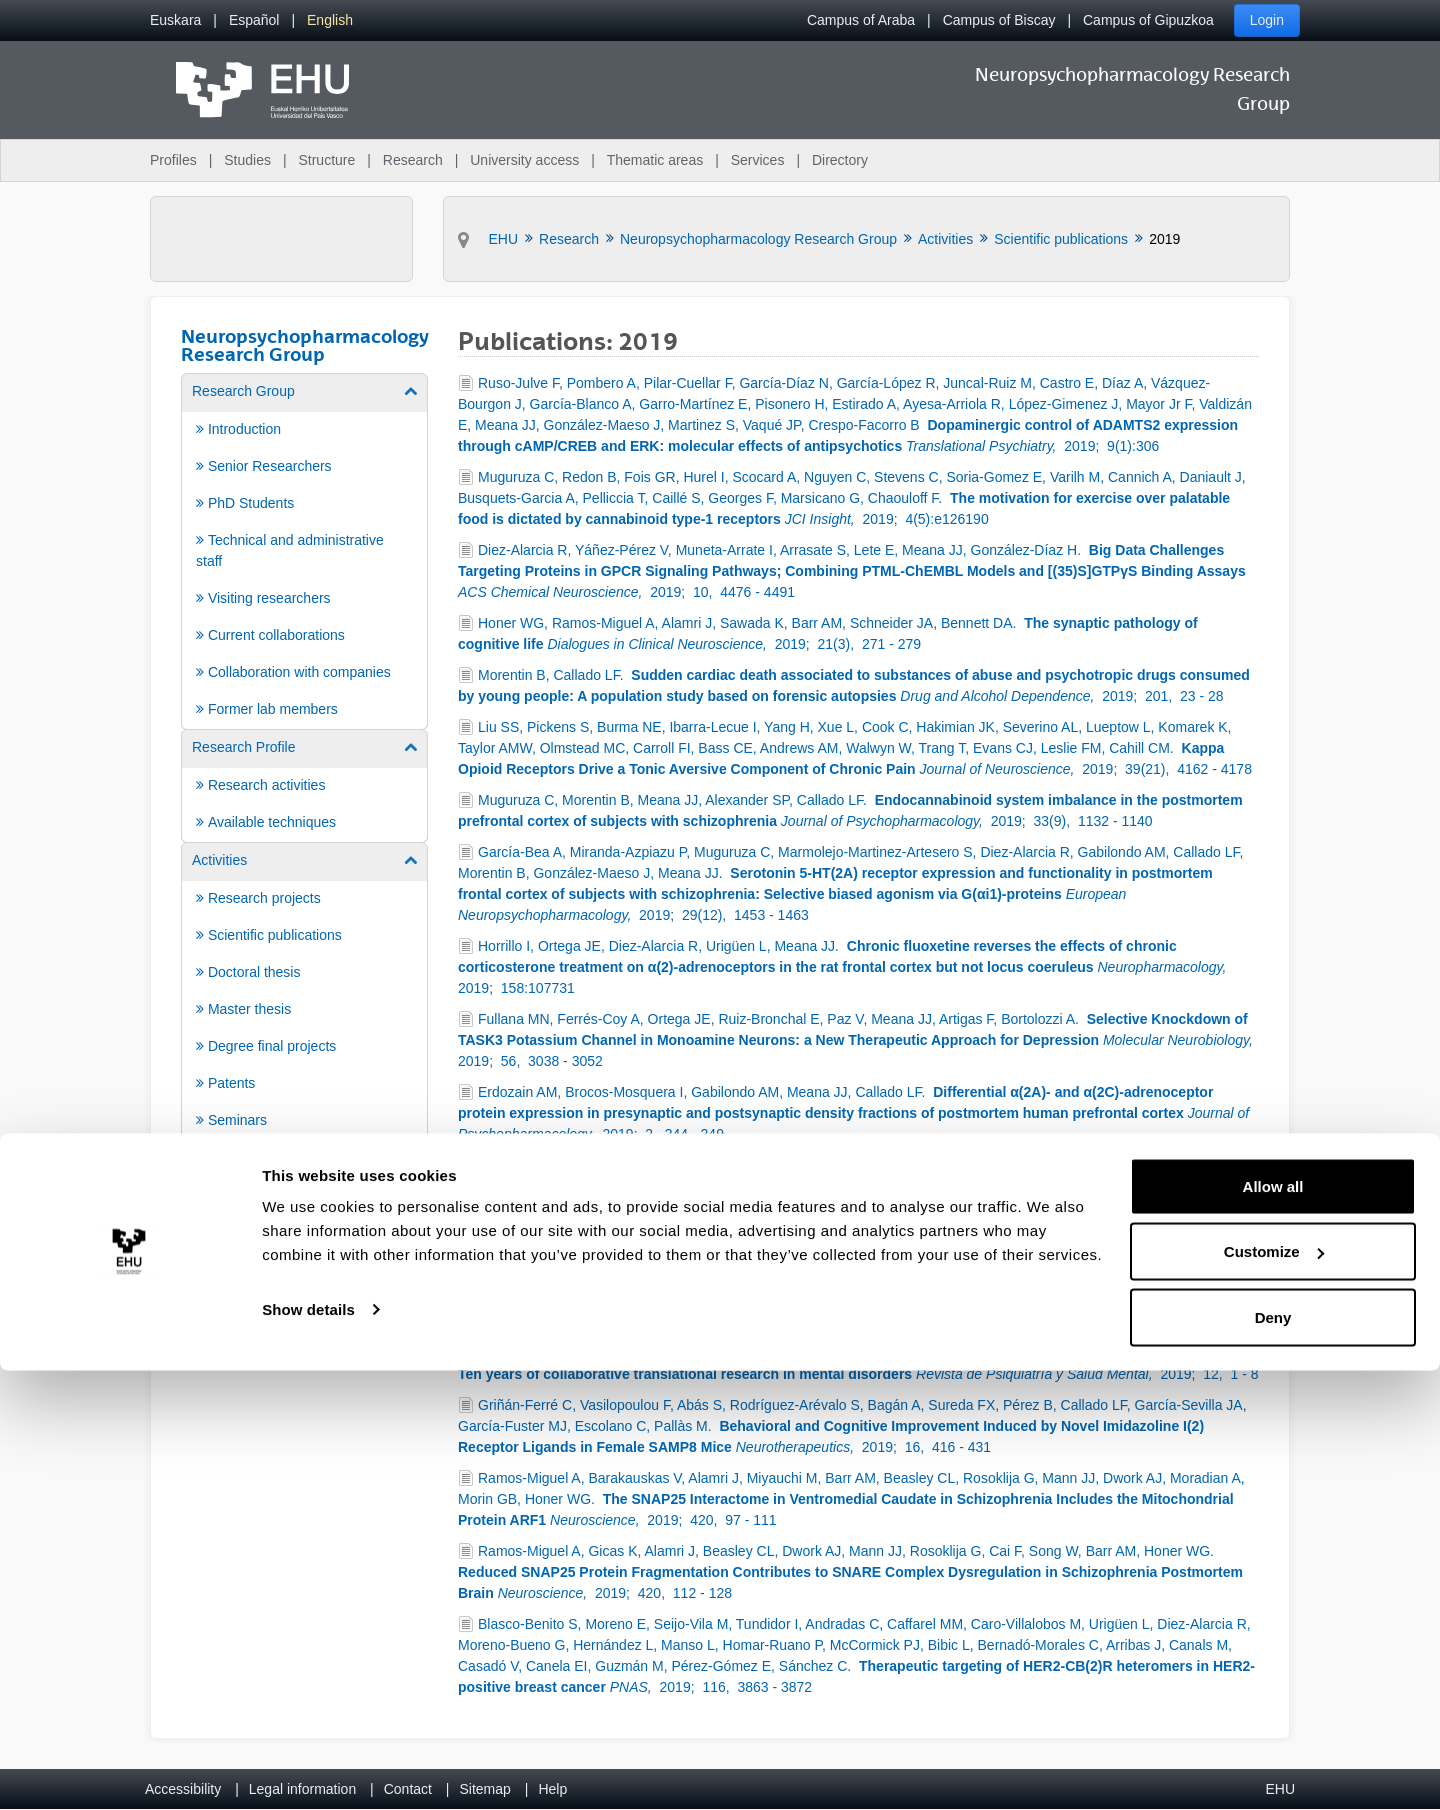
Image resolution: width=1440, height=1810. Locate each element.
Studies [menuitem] (247, 160)
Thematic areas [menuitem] (655, 160)
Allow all (1273, 1625)
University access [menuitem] (524, 160)
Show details (308, 1748)
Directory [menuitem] (840, 160)
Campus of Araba (861, 20)
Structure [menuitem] (326, 160)
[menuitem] (175, 20)
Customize (1274, 1691)
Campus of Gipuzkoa (1148, 20)
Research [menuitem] (413, 160)
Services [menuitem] (758, 160)
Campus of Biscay (999, 20)
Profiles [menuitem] (173, 160)
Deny (1273, 1756)
